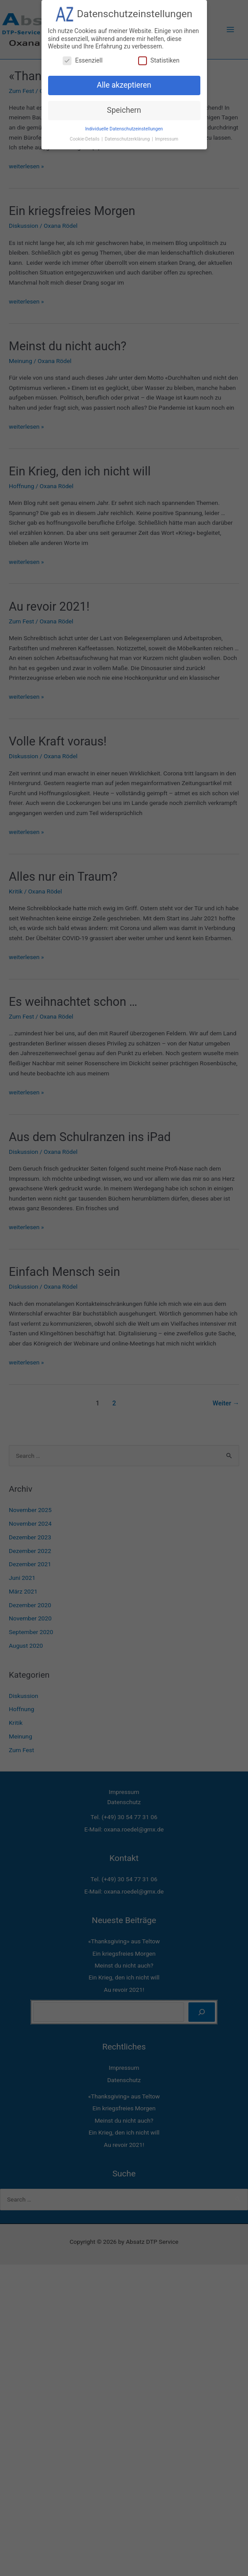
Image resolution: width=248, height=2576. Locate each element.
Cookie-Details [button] (85, 138)
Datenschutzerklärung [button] (128, 138)
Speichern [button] (124, 109)
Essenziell (82, 59)
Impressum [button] (166, 138)
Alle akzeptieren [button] (124, 84)
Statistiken (159, 59)
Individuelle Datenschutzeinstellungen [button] (124, 127)
